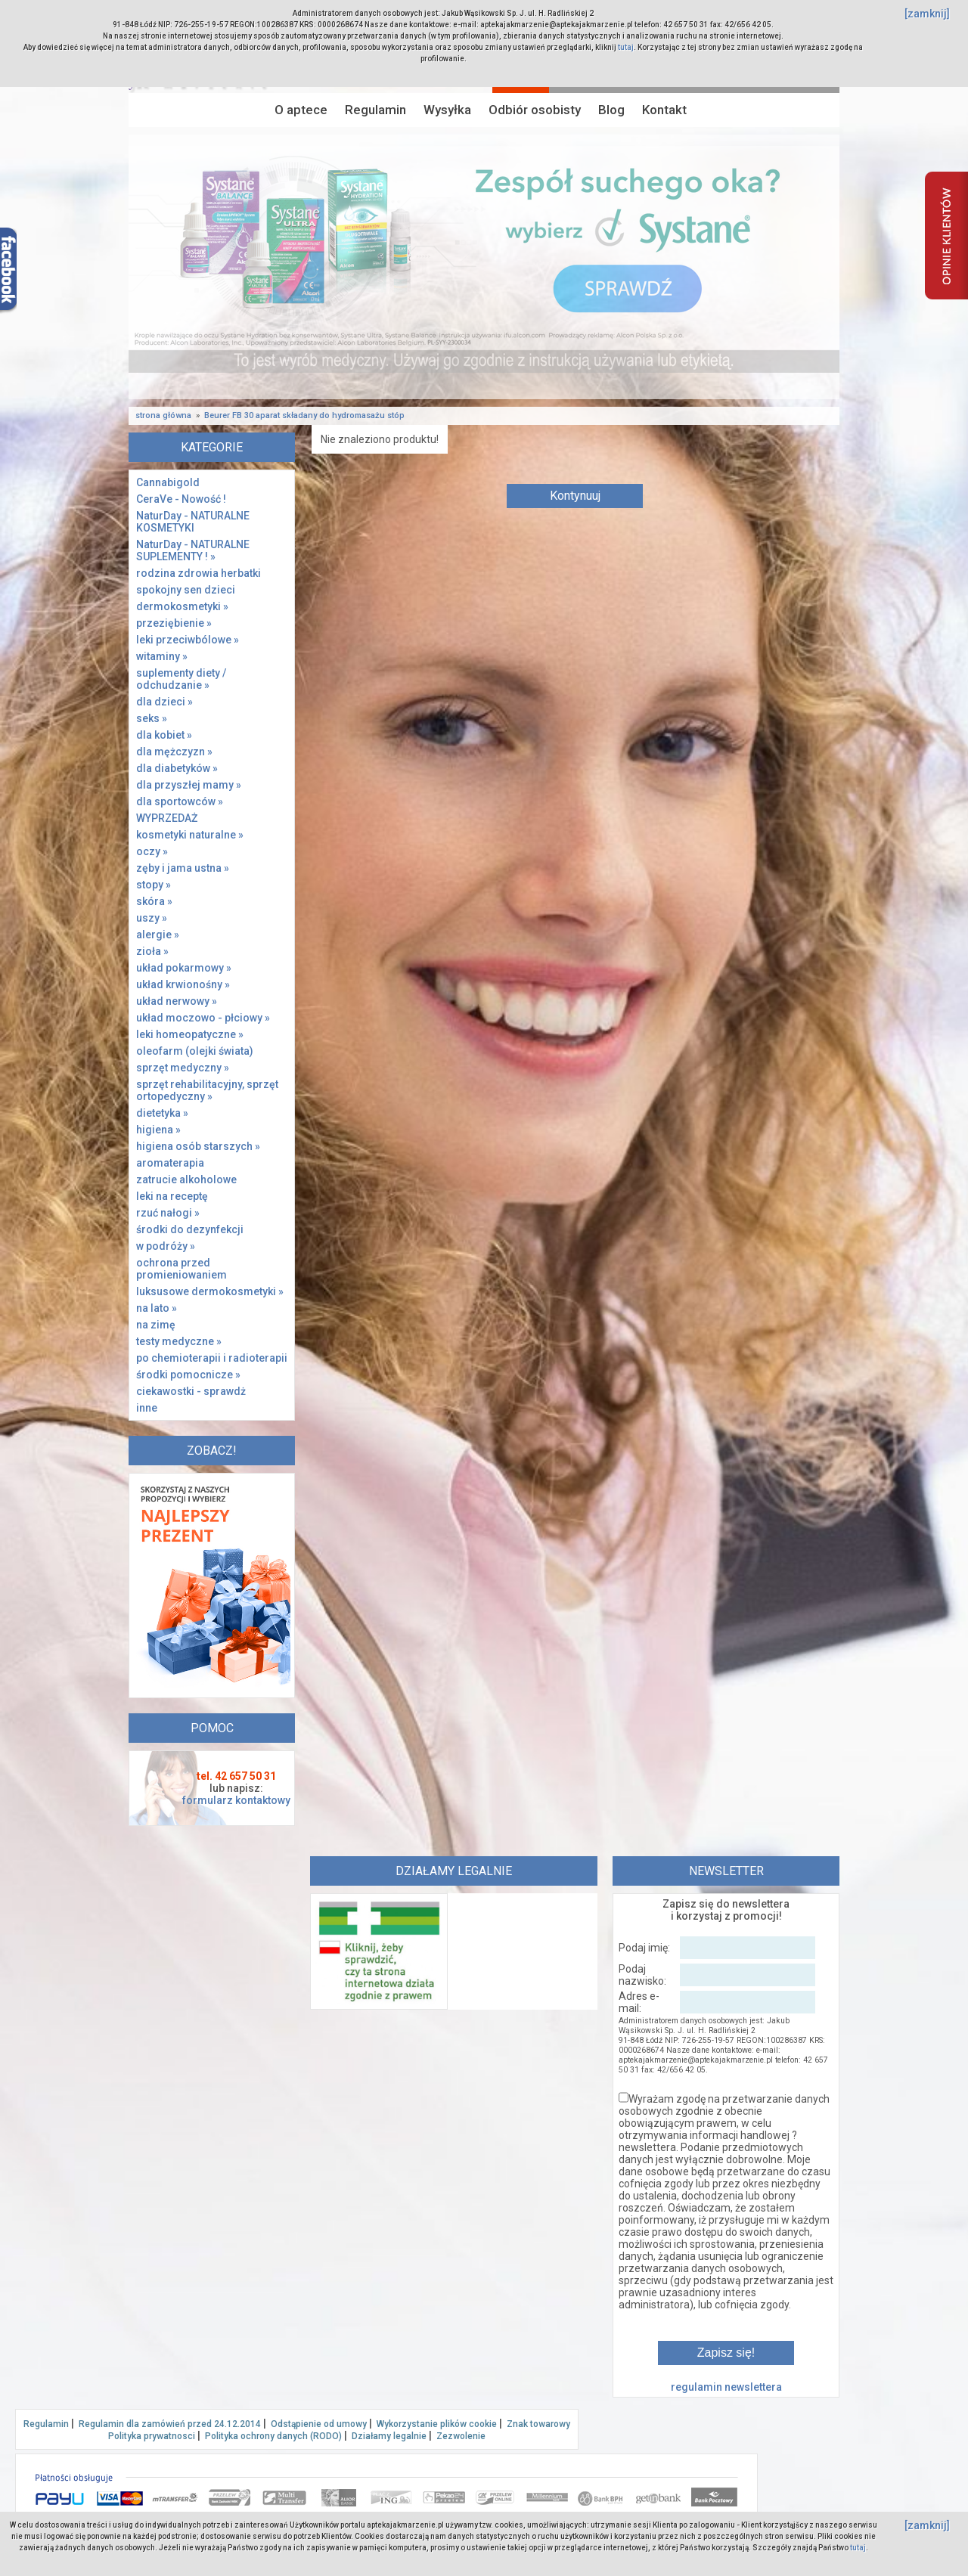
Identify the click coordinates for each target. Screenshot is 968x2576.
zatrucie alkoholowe (186, 1179)
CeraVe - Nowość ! (181, 499)
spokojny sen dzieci (185, 590)
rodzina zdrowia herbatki (198, 573)
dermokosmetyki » (182, 606)
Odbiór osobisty (535, 109)
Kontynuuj (575, 495)
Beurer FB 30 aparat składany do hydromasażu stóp (304, 415)
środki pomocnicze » (188, 1375)
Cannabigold (168, 482)
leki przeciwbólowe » (187, 640)
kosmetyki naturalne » (190, 835)
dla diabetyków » (177, 768)
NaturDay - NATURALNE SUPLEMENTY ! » (193, 550)
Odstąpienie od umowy (319, 2424)
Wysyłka (447, 109)
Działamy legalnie (389, 2436)
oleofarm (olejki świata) (194, 1051)
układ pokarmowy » (183, 968)
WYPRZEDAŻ (166, 818)
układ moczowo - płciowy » (203, 1018)
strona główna (163, 415)
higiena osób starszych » (198, 1146)
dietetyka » (162, 1113)
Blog (611, 109)
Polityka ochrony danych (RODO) (273, 2436)
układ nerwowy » (176, 1001)
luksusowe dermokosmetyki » (210, 1291)
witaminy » (162, 656)
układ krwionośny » (183, 984)
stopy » (153, 885)
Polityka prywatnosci (151, 2436)
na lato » (156, 1308)
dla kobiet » (164, 735)
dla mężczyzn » (174, 752)
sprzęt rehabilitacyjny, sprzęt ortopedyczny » (207, 1090)
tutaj (626, 47)
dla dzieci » (164, 702)
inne (146, 1408)
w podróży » (165, 1246)
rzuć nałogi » (168, 1213)
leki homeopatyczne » (190, 1034)
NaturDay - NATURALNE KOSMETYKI (193, 522)
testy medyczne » (179, 1341)
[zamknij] (927, 14)
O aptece (301, 109)
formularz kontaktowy (236, 1800)
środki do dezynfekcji (190, 1229)
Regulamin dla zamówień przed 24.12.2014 (170, 2424)
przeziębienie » (174, 623)
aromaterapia (170, 1163)
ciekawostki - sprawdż (191, 1391)
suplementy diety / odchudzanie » (181, 679)
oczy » (152, 851)
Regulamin (375, 109)
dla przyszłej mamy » (188, 785)
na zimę (155, 1325)
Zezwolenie (461, 2436)
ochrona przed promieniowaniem (181, 1269)
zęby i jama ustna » (182, 868)
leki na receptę (172, 1196)
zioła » (152, 951)
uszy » (151, 918)
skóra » (154, 901)
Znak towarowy (538, 2424)
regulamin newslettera (726, 2387)
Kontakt (664, 109)
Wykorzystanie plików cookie (437, 2424)
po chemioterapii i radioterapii (211, 1358)
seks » (151, 718)
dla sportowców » (179, 801)
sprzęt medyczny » (182, 1068)
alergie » (157, 934)
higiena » (158, 1130)
